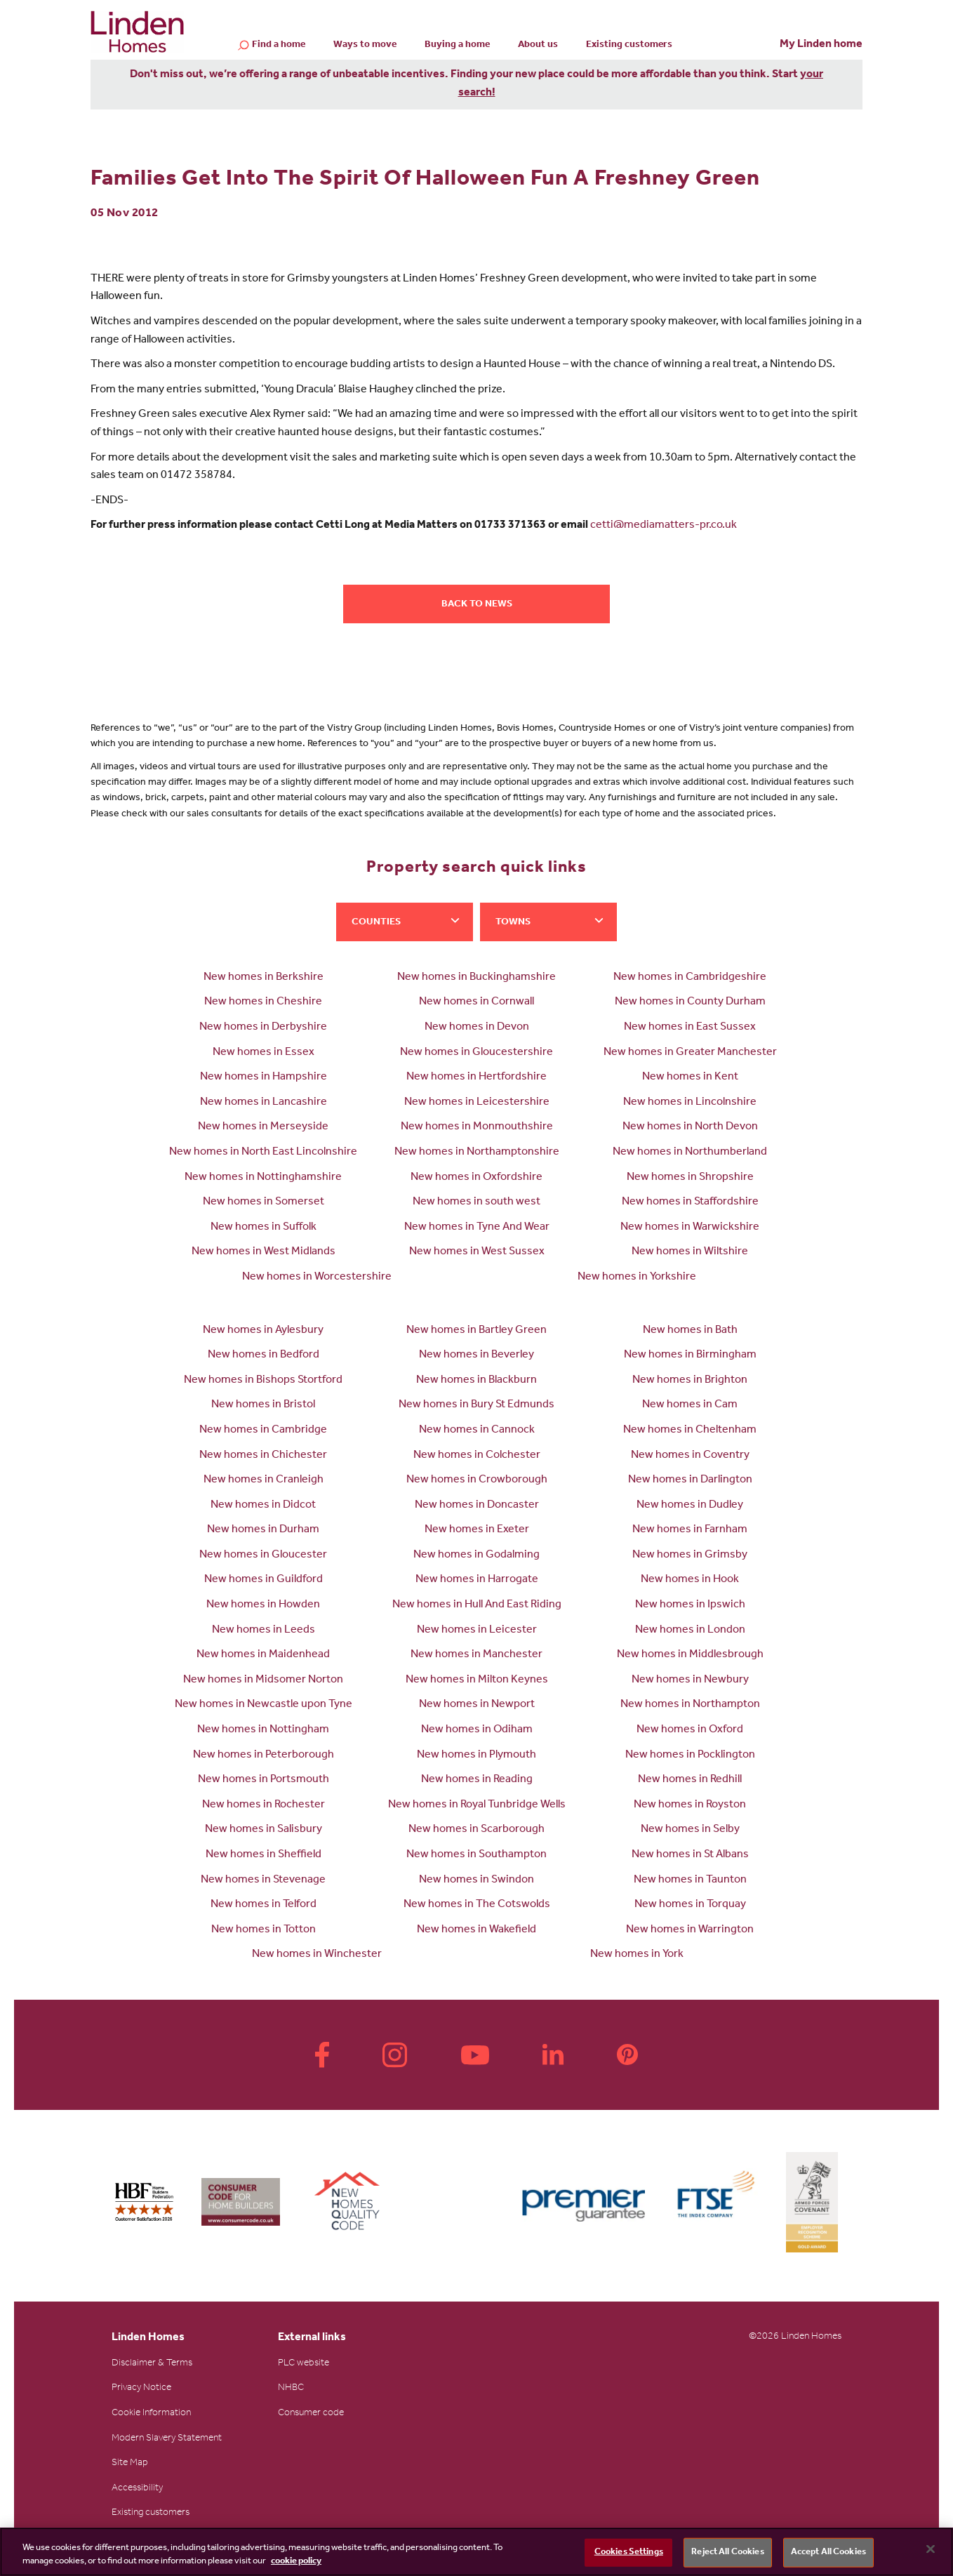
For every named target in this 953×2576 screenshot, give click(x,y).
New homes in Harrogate (476, 1580)
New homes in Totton (263, 1930)
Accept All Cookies (828, 2552)
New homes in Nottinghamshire (263, 1177)
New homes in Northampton (690, 1705)
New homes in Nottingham (263, 1730)
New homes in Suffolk (263, 1227)
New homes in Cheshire (263, 1002)
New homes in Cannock (477, 1430)
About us (538, 46)
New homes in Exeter (477, 1530)
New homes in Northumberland (690, 1152)
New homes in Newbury (690, 1680)
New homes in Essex (263, 1052)
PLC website (303, 2364)
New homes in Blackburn (476, 1380)
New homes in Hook (690, 1580)
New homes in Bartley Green (476, 1330)
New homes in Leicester (477, 1630)
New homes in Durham (263, 1530)
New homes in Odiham (477, 1730)
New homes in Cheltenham (690, 1430)
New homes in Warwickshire (689, 1227)
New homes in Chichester (263, 1455)
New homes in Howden (263, 1605)
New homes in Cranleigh (264, 1480)
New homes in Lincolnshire (690, 1102)
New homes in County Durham (690, 1002)
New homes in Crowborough (476, 1480)
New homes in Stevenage (263, 1880)
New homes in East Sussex (690, 1027)
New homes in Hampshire (263, 1077)
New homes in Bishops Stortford (263, 1380)
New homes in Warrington (690, 1930)
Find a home (278, 46)
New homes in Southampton (476, 1855)
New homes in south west (476, 1202)
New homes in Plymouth (476, 1755)
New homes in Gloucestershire (476, 1052)
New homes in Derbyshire (263, 1027)
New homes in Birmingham (690, 1355)
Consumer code (311, 2414)
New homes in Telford (263, 1905)
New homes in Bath (690, 1330)
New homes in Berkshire (264, 977)
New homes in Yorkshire (637, 1277)
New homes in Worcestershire (317, 1277)
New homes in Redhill (690, 1780)
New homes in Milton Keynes (477, 1680)
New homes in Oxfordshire (476, 1177)
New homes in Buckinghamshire (476, 977)
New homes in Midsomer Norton (263, 1680)
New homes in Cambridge (263, 1430)
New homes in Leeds (263, 1630)
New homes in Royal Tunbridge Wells (477, 1805)
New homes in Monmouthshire (477, 1127)
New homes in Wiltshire (690, 1252)
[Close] (930, 2549)
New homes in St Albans (690, 1855)
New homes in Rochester (263, 1805)
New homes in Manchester (476, 1655)
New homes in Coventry (690, 1455)
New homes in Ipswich (690, 1605)
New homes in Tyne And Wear (476, 1227)
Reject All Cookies (727, 2552)
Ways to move (364, 46)
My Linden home (821, 45)
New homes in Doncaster (477, 1505)
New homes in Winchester (317, 1954)
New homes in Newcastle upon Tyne (263, 1705)
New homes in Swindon (476, 1880)
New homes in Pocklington (690, 1755)
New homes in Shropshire (690, 1177)
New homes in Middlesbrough (690, 1655)
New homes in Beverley (476, 1355)
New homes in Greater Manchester (690, 1052)
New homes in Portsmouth (263, 1780)
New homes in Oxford (690, 1730)
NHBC (291, 2389)
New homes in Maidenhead (263, 1655)
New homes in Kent (690, 1077)
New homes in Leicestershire (476, 1102)
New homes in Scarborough (476, 1829)
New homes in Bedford (263, 1355)
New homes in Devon (477, 1027)
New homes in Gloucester (263, 1555)
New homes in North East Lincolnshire (263, 1152)
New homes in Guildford (263, 1580)
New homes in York (637, 1954)
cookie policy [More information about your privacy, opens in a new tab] (296, 2561)
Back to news (476, 605)
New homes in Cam (690, 1405)
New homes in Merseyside (263, 1127)
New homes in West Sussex (477, 1252)
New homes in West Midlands (263, 1252)
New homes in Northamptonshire (476, 1152)
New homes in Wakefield (476, 1930)
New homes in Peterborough (263, 1755)
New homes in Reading (477, 1780)
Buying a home (457, 46)
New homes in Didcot (263, 1505)
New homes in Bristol (263, 1405)
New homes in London (690, 1630)
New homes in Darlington (690, 1480)
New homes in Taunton (690, 1880)
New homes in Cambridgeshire (689, 977)
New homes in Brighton (689, 1380)
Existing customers (629, 46)
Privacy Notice (141, 2389)
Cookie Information (151, 2414)
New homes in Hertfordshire (476, 1077)
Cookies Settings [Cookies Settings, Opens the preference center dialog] (628, 2552)
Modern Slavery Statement (167, 2439)
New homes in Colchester (476, 1455)
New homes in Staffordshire (690, 1202)
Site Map (130, 2464)
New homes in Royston (690, 1805)
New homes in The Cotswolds (477, 1905)
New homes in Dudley (690, 1505)
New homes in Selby (690, 1829)
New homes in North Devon (690, 1127)
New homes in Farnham (689, 1530)
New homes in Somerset (263, 1202)
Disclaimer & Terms (152, 2364)
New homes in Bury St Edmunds (476, 1405)
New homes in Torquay (690, 1905)
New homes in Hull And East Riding (476, 1605)
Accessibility (137, 2489)
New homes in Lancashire (263, 1102)
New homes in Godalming (476, 1555)
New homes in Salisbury (263, 1829)
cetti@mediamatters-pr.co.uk (663, 525)
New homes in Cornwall (476, 1002)
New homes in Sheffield (263, 1855)
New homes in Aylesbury (263, 1330)
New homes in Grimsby (689, 1555)
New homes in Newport (477, 1705)
